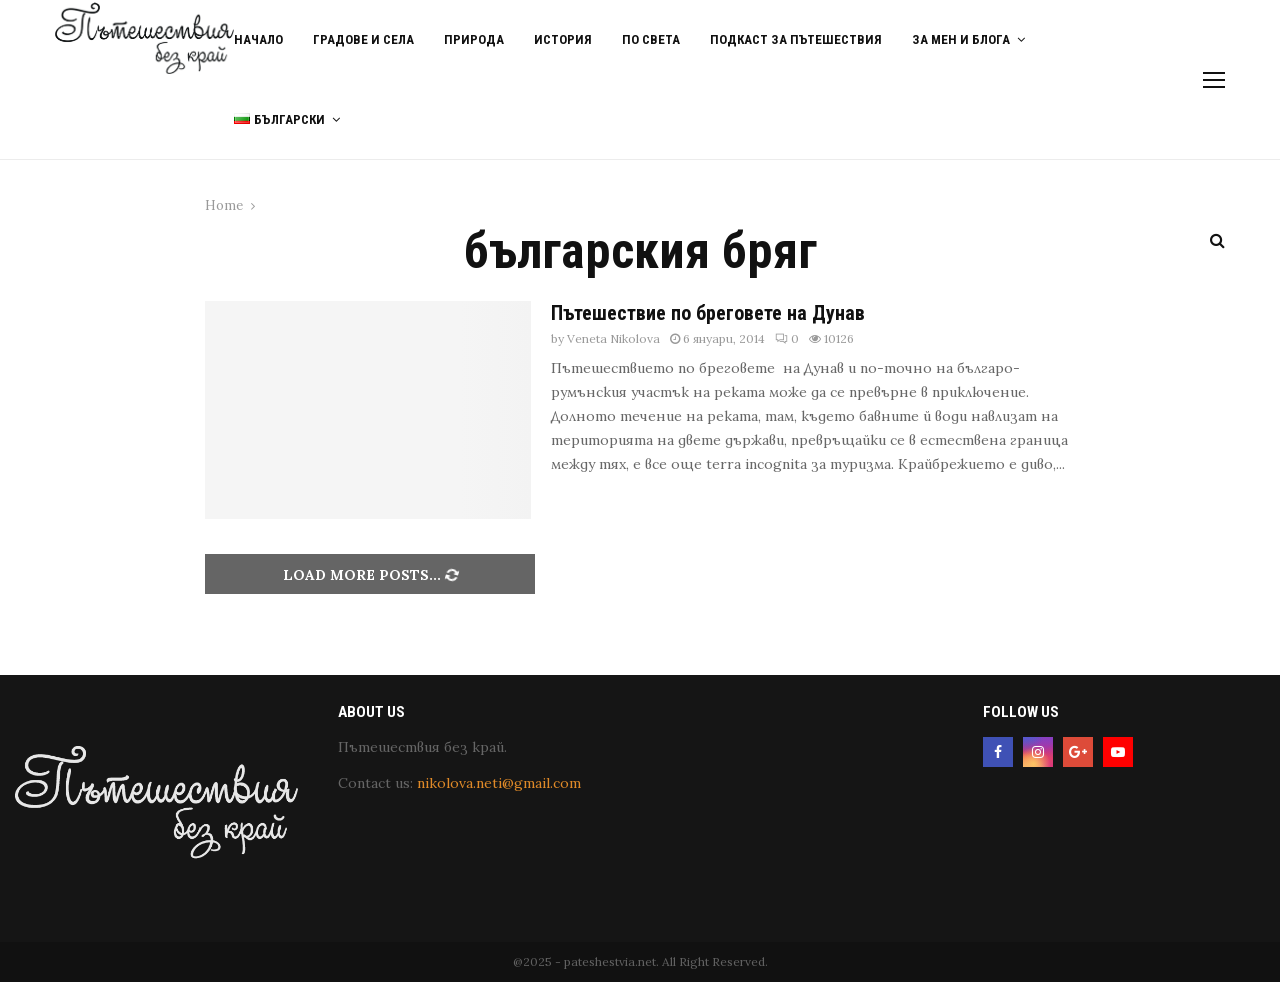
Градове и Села (363, 39)
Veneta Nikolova (613, 338)
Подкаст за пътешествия (796, 39)
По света (651, 39)
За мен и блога (961, 39)
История (563, 39)
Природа (474, 39)
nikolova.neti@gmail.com (499, 783)
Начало (258, 39)
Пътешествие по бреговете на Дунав (708, 313)
